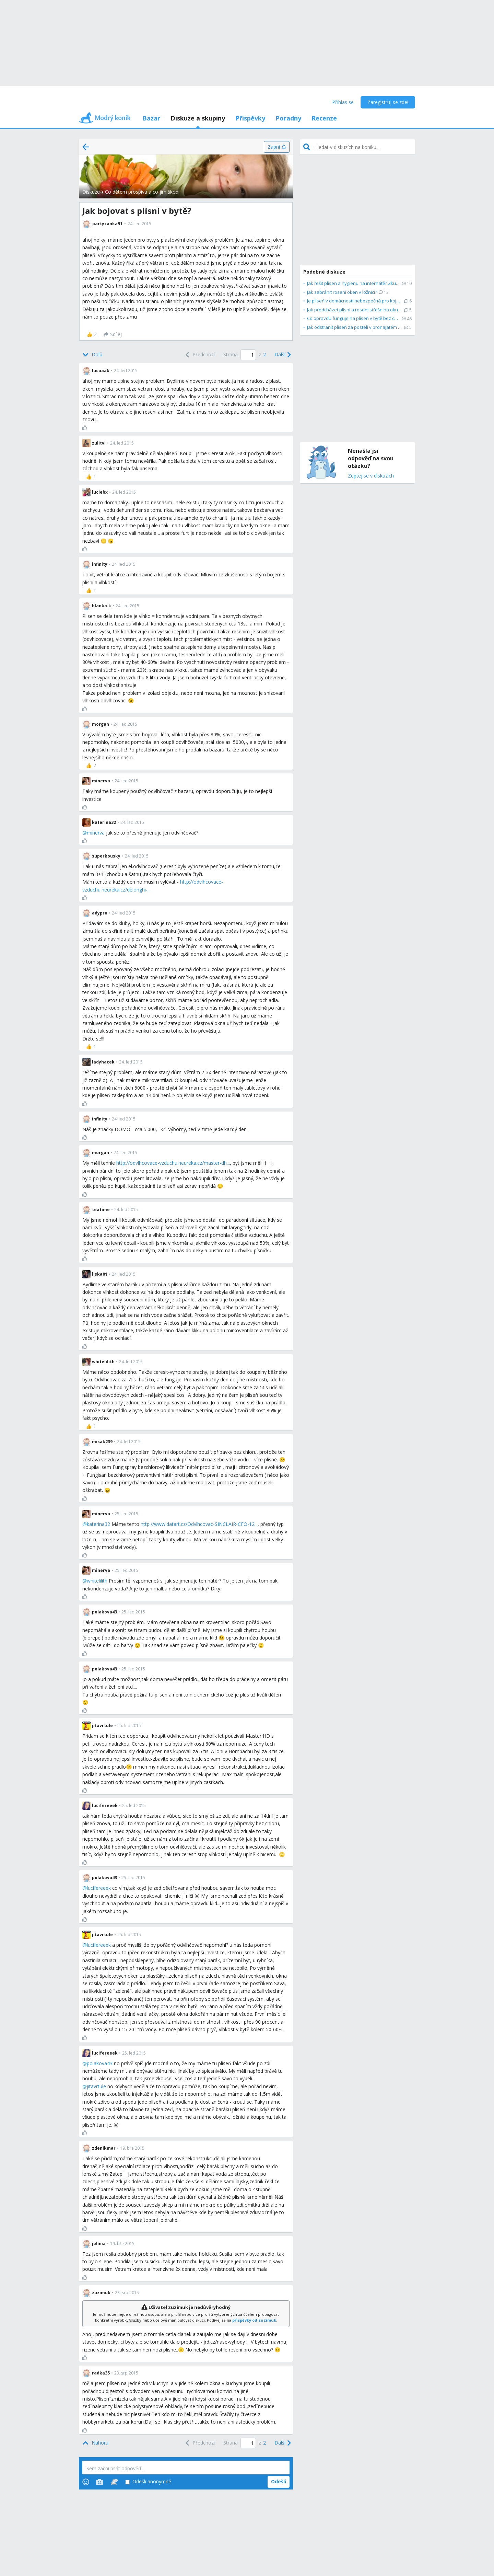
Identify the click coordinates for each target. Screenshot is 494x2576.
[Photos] (99, 2482)
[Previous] (199, 354)
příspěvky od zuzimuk (254, 2320)
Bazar (151, 118)
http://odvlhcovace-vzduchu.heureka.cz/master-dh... (173, 1163)
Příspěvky (250, 118)
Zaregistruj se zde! (387, 102)
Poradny (288, 118)
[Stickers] (114, 2482)
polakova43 (100, 2063)
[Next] (282, 354)
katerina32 (98, 1524)
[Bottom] (92, 354)
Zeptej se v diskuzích (371, 476)
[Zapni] (277, 147)
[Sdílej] (112, 334)
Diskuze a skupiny (197, 118)
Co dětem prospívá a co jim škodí (142, 191)
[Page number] (248, 354)
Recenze (324, 118)
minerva (96, 832)
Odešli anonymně (148, 2482)
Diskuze (91, 191)
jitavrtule (96, 2086)
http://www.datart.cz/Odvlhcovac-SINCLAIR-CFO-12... (199, 1524)
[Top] (95, 2443)
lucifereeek (99, 1888)
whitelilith (97, 1580)
